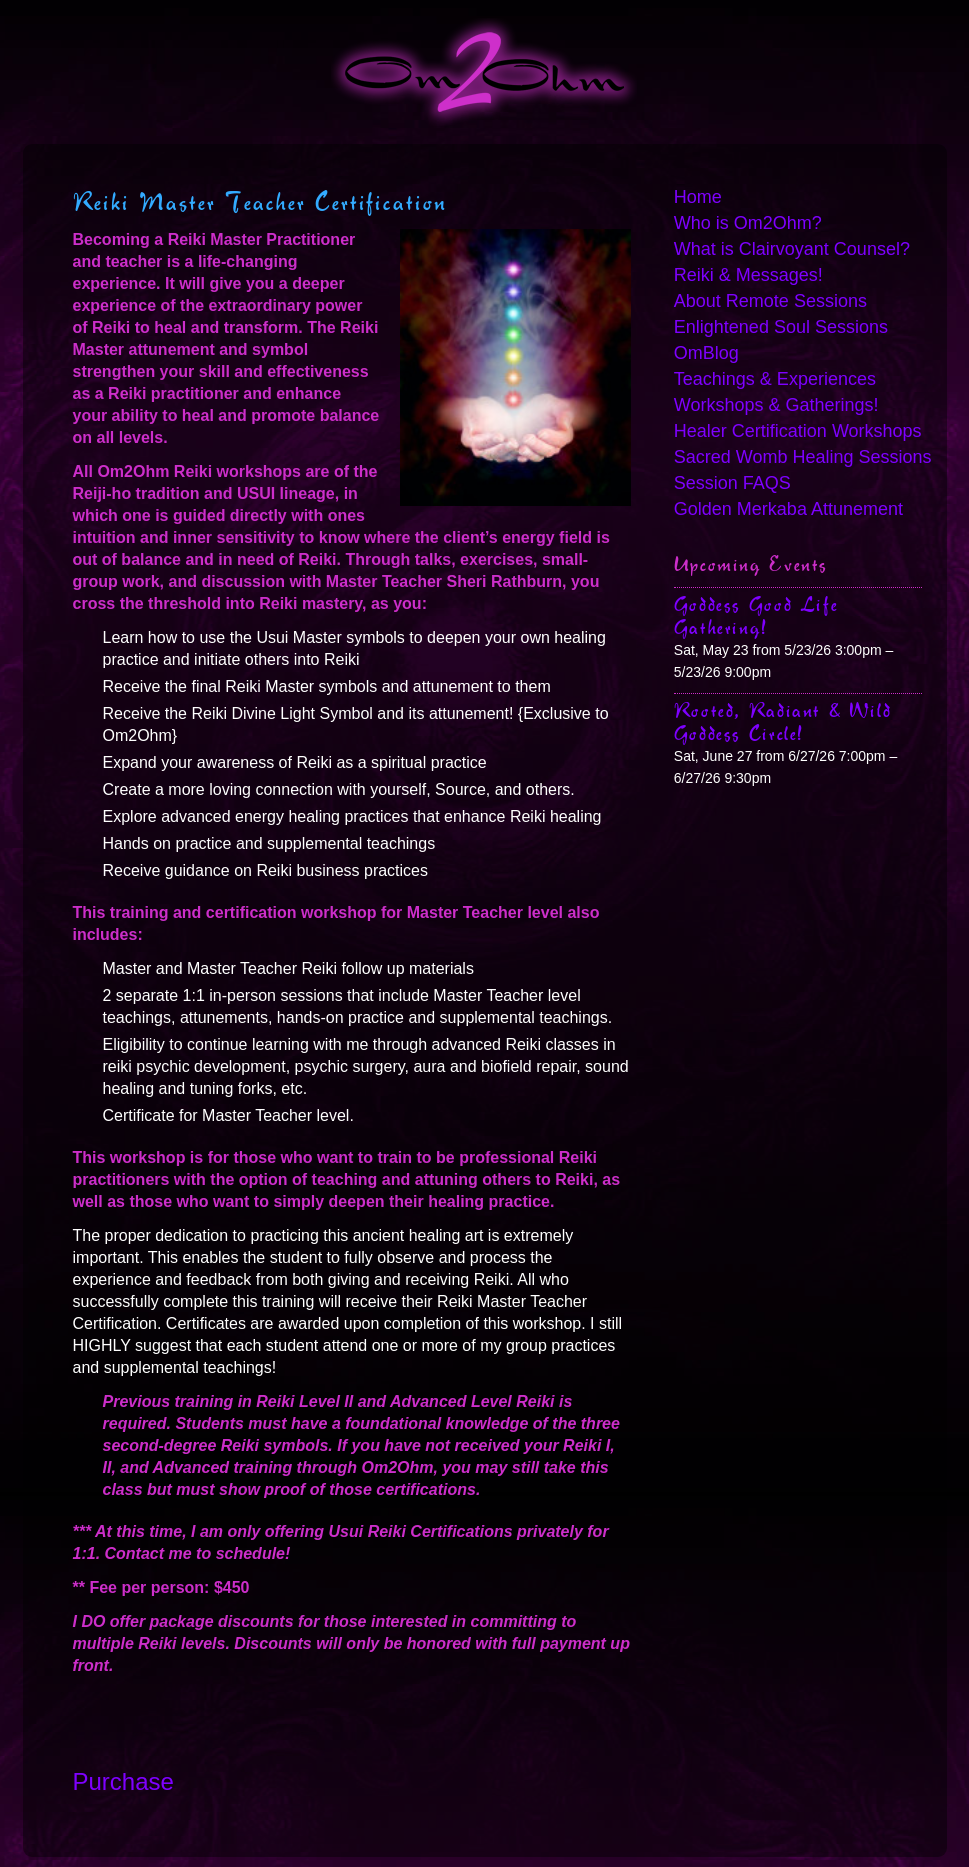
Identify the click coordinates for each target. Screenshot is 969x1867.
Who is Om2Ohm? (748, 223)
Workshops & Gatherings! (776, 405)
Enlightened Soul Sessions (781, 327)
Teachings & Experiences (775, 379)
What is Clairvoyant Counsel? (792, 249)
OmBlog (706, 353)
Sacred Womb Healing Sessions (798, 457)
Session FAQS (732, 483)
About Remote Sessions (770, 301)
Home (698, 197)
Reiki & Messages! (748, 275)
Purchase (123, 1781)
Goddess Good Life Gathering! (756, 616)
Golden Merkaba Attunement (788, 509)
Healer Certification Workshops (798, 431)
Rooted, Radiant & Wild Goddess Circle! (782, 722)
